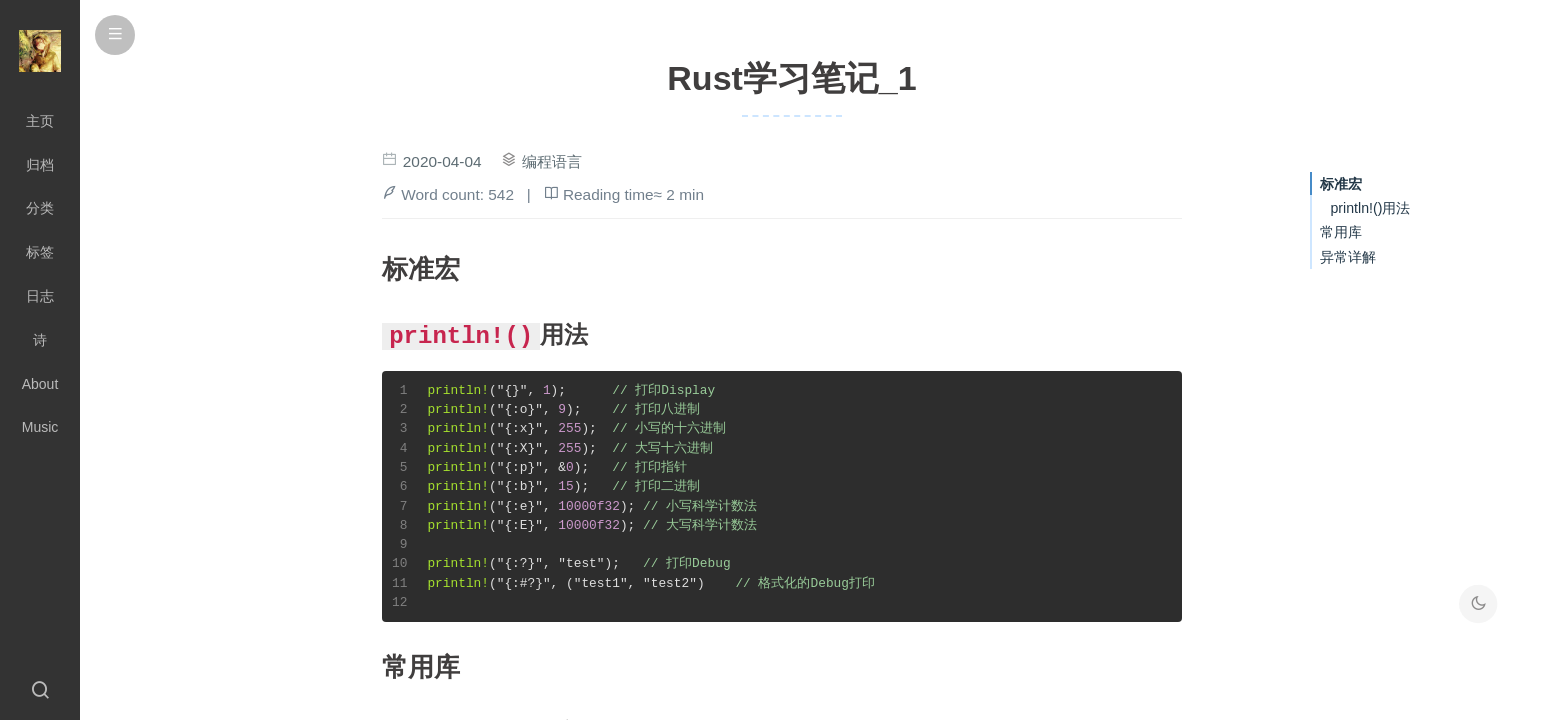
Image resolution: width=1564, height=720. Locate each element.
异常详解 (1348, 257)
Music (40, 427)
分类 (40, 208)
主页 (40, 121)
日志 (40, 296)
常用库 (1341, 232)
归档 (40, 165)
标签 (40, 252)
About (40, 384)
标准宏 (1341, 184)
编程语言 (552, 161)
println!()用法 (1370, 208)
